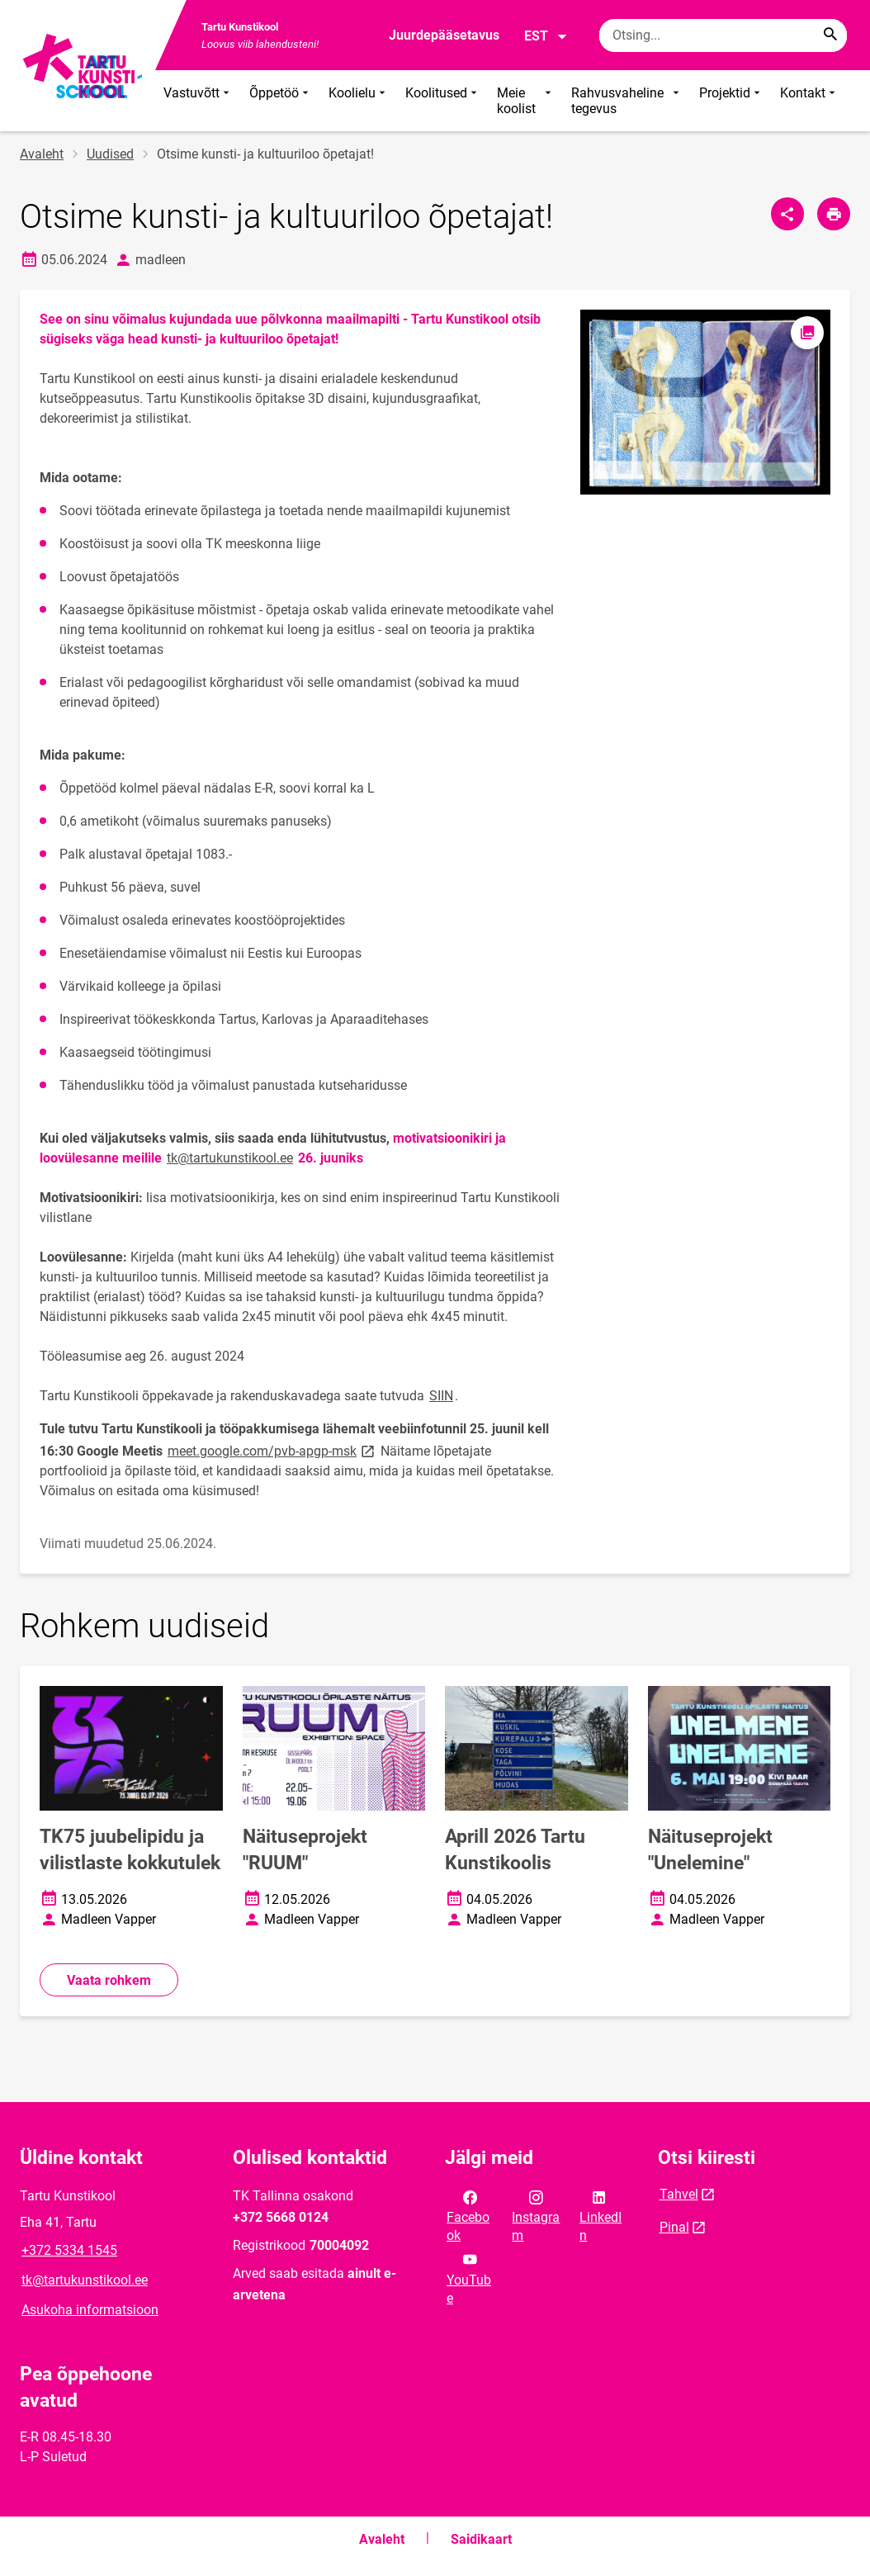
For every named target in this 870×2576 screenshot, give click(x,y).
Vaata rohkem (109, 1980)
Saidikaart (481, 2539)
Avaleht (42, 154)
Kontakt (809, 100)
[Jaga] (787, 213)
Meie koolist (526, 100)
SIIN (441, 1396)
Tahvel (679, 2194)
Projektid (731, 100)
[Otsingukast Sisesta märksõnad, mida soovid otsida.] (723, 35)
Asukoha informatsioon (89, 2310)
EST (546, 36)
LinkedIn (600, 2215)
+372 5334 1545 (69, 2250)
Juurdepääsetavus (444, 35)
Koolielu (359, 100)
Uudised (110, 154)
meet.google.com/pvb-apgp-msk (272, 1450)
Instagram (536, 2215)
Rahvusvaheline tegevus (627, 100)
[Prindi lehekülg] (833, 213)
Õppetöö (280, 100)
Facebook (468, 2215)
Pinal (674, 2227)
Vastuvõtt (198, 100)
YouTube (469, 2277)
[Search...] (830, 35)
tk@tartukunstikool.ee (230, 1158)
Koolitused (442, 100)
